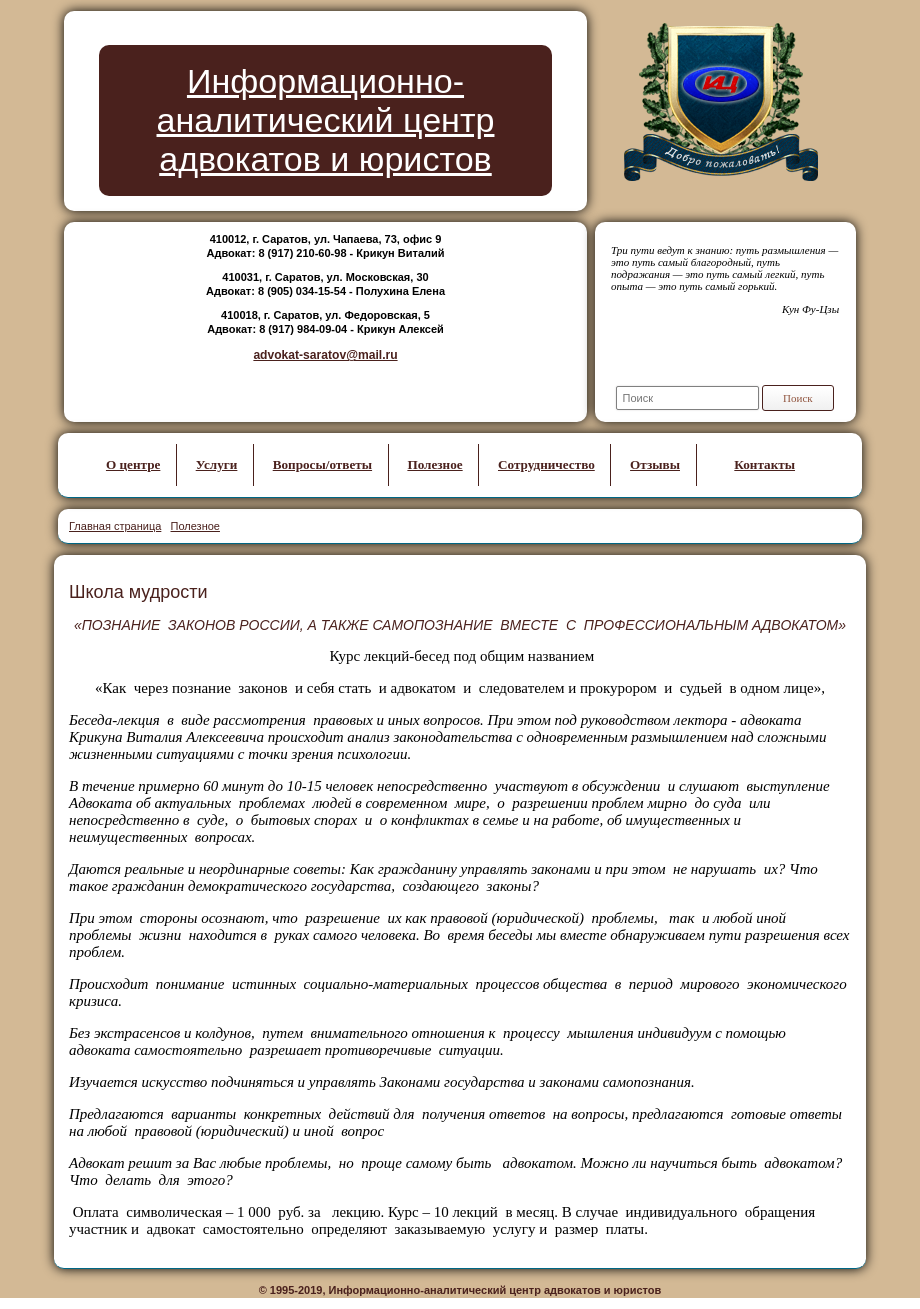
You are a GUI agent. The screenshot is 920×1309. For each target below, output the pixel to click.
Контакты (764, 464)
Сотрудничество (546, 464)
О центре (133, 464)
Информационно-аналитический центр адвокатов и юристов (326, 120)
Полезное (434, 464)
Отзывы (655, 464)
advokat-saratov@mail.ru (325, 355)
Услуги (217, 464)
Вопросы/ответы (322, 464)
